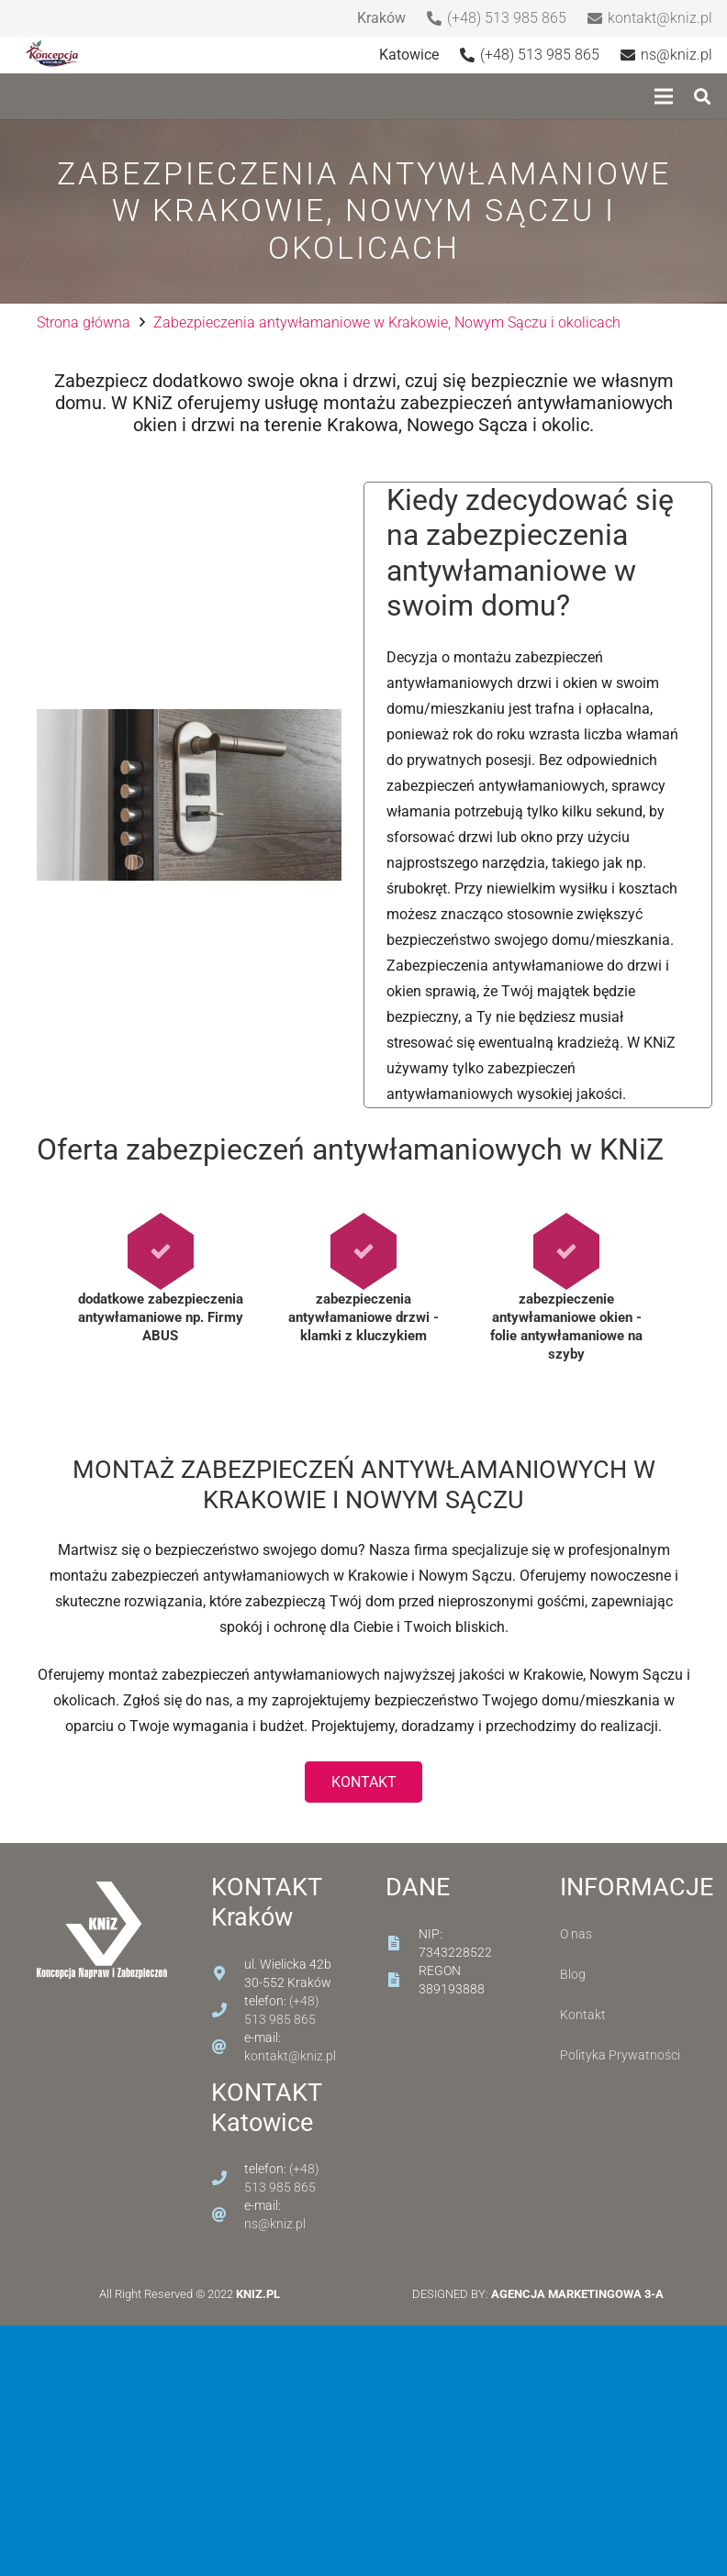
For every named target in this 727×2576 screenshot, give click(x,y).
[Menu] (664, 96)
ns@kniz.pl (275, 2223)
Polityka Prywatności (620, 2055)
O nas (576, 1933)
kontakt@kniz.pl (290, 2056)
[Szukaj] (702, 96)
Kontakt (583, 2014)
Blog (573, 1974)
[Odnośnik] (54, 55)
